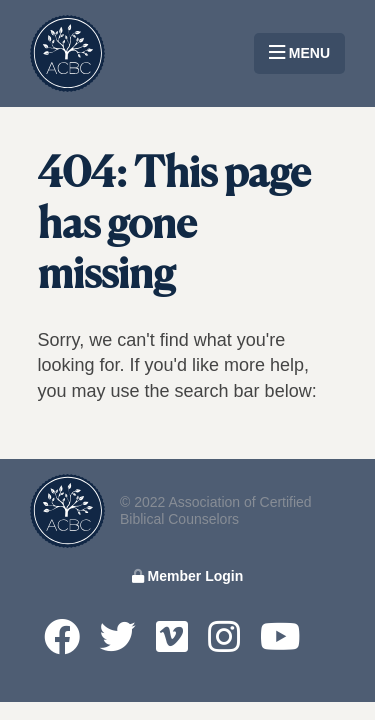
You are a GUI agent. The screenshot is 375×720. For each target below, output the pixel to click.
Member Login (188, 576)
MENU (299, 53)
